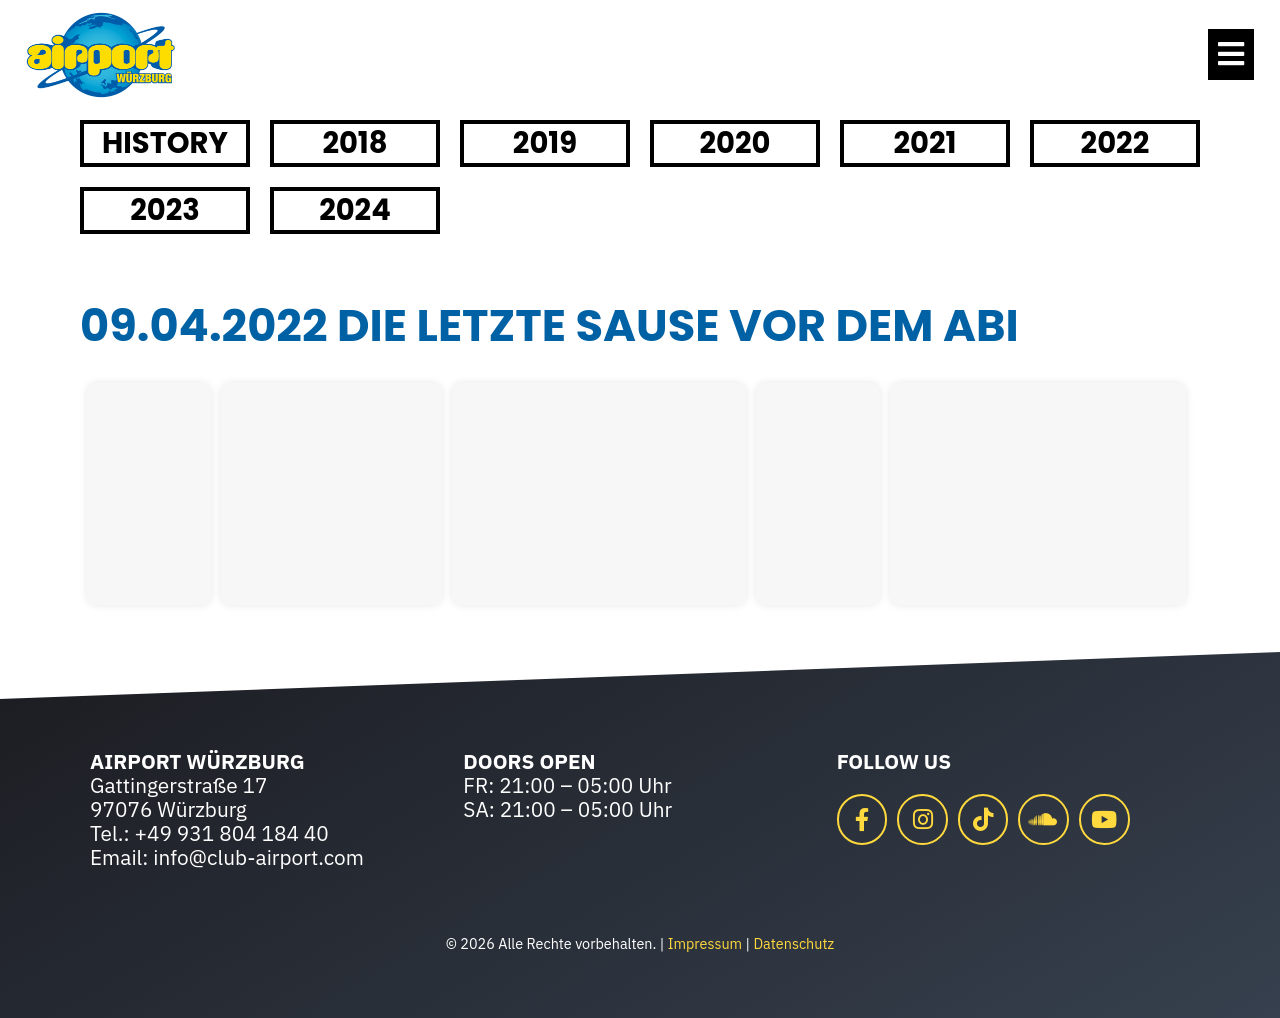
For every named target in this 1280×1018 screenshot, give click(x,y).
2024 (355, 210)
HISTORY (165, 143)
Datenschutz (793, 943)
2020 (734, 143)
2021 (924, 143)
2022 (1115, 143)
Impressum (705, 943)
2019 (545, 143)
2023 (165, 210)
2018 (354, 143)
